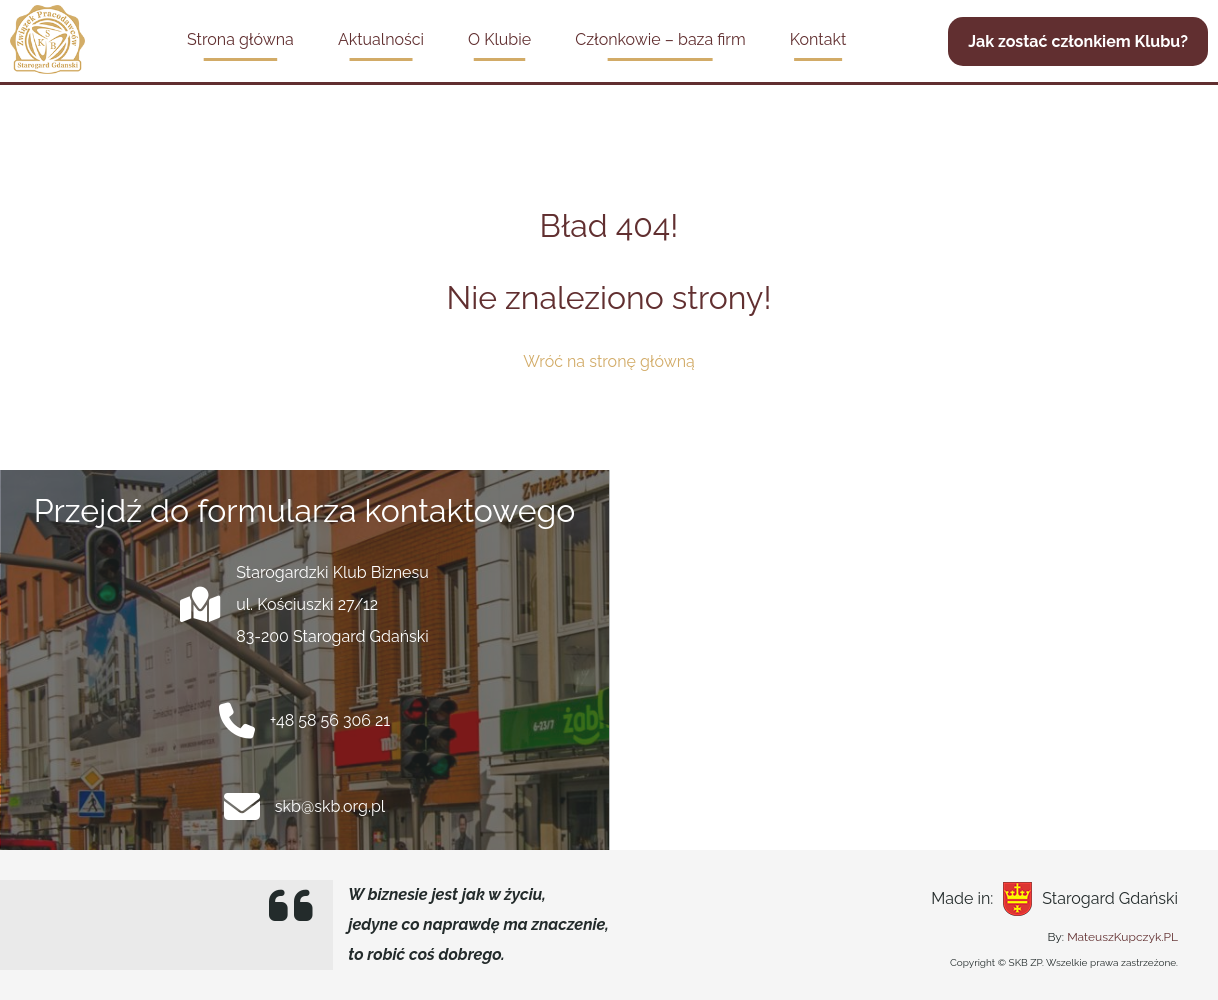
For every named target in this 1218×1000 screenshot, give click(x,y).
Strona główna (240, 39)
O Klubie (499, 39)
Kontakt (818, 39)
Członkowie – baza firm (660, 39)
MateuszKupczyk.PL (1122, 937)
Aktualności (381, 39)
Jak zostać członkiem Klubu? (1078, 41)
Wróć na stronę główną (609, 361)
